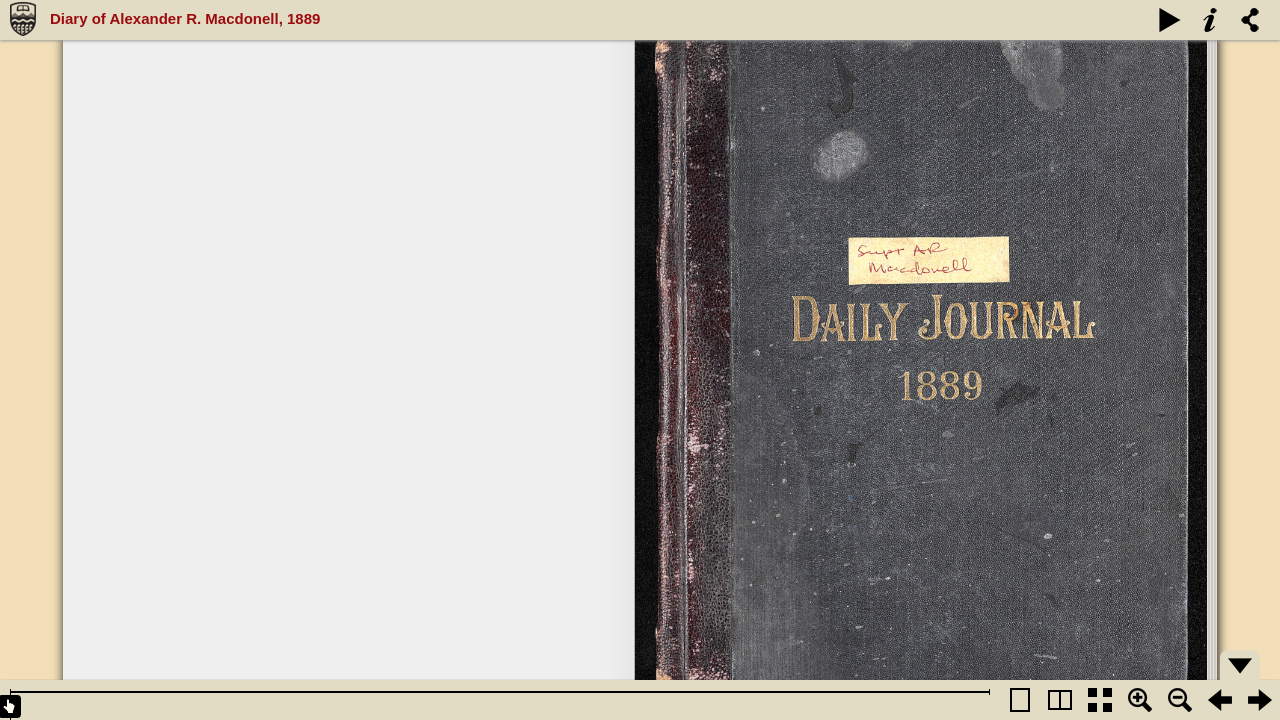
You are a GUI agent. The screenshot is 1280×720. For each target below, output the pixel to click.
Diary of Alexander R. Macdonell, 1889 (185, 18)
